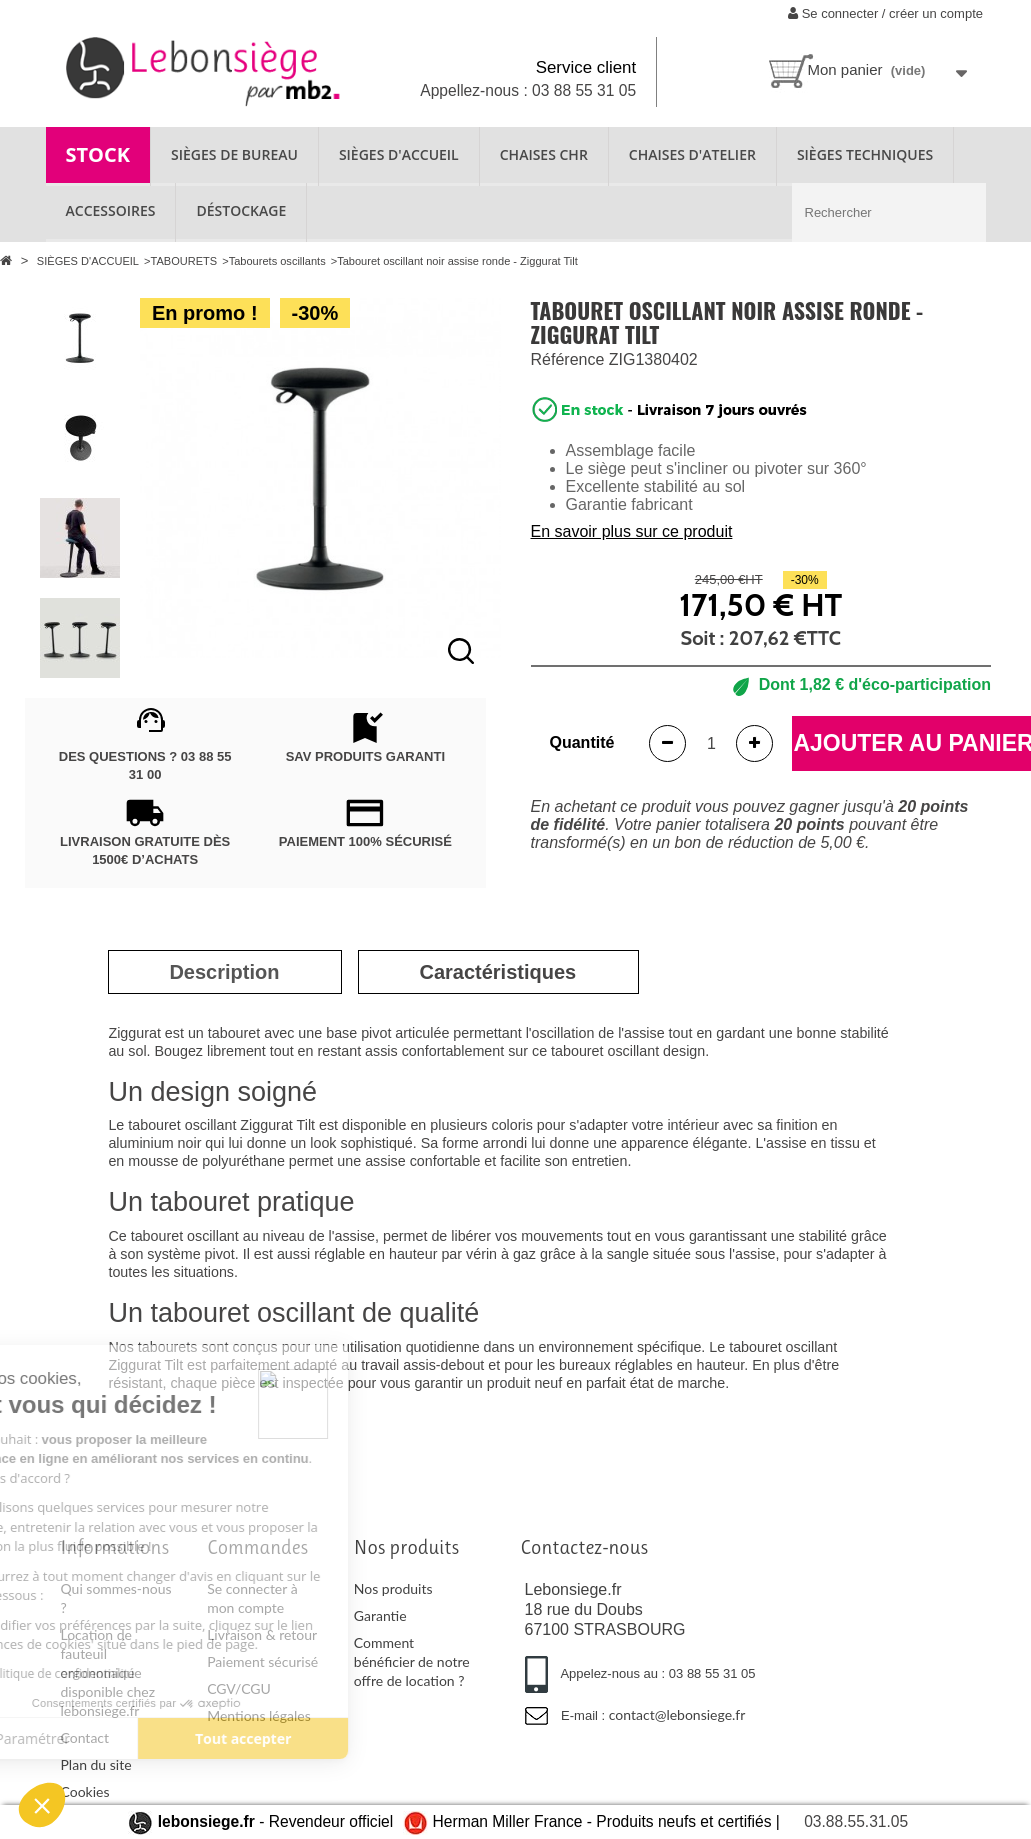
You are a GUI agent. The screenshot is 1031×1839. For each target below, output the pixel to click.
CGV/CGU (239, 1688)
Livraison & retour (262, 1634)
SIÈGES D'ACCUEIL (399, 154)
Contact (85, 1737)
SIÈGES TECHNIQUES (865, 154)
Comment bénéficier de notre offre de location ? (412, 1661)
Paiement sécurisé (262, 1661)
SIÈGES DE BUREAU (234, 154)
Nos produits (393, 1588)
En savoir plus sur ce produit (632, 531)
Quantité (582, 742)
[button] (42, 1805)
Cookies (85, 1791)
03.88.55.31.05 (856, 1821)
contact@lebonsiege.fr (677, 1714)
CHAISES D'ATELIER (692, 154)
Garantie (380, 1615)
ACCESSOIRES (111, 210)
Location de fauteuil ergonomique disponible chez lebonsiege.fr (108, 1672)
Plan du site (96, 1764)
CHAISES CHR (544, 154)
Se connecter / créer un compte (885, 13)
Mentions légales (259, 1715)
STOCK (98, 154)
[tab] (224, 972)
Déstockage (241, 210)
